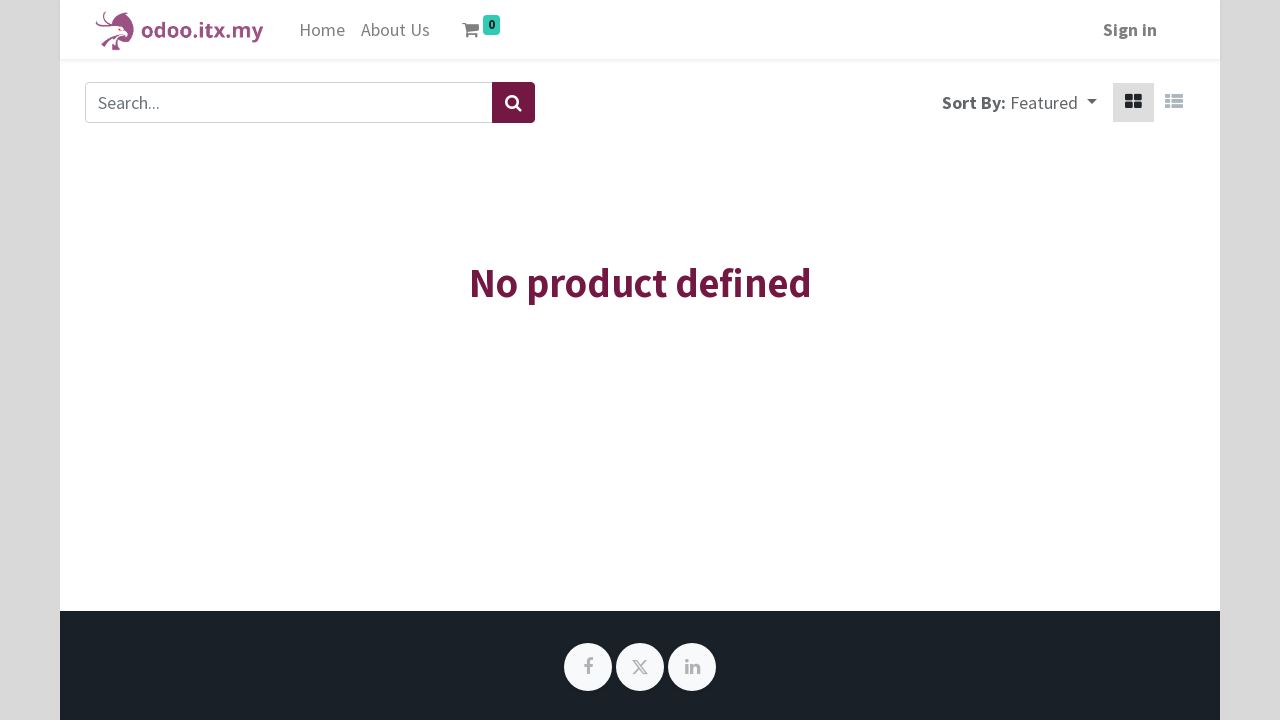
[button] (1053, 102)
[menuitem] (322, 29)
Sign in (1130, 29)
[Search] (513, 102)
